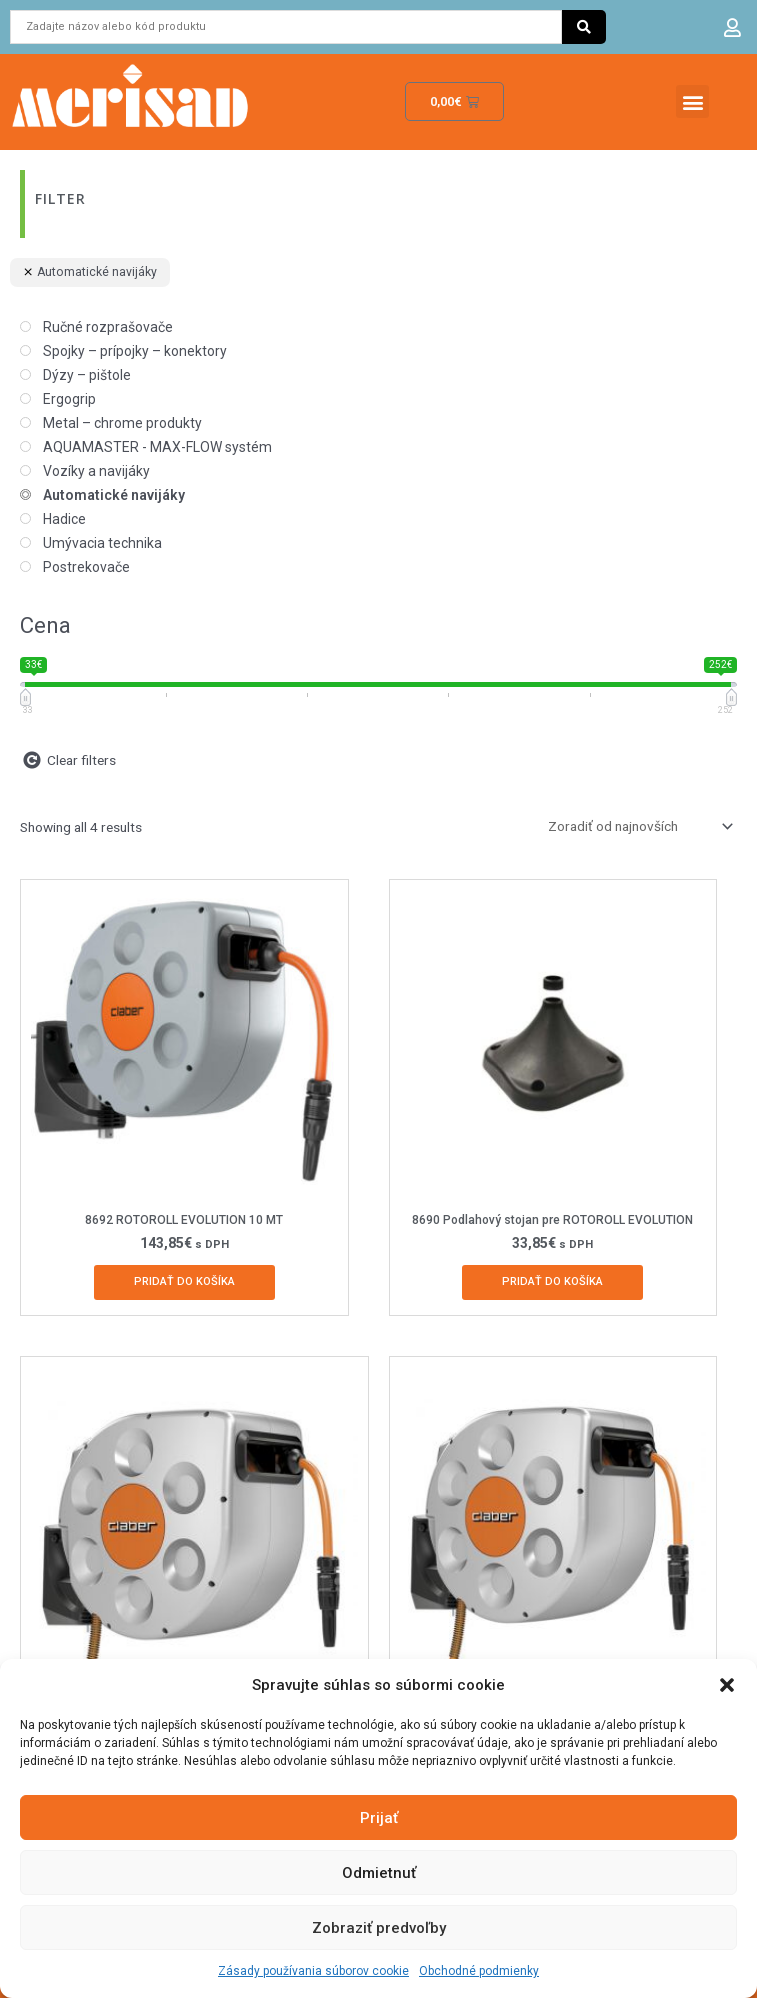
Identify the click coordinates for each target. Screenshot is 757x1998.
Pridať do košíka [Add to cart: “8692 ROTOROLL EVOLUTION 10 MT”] (184, 1281)
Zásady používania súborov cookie (313, 1971)
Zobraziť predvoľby (379, 1928)
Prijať (379, 1818)
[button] (727, 1685)
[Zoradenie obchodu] (637, 826)
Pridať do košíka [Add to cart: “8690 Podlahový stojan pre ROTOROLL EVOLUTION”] (552, 1281)
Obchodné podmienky (479, 1971)
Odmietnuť (379, 1873)
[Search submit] (584, 27)
